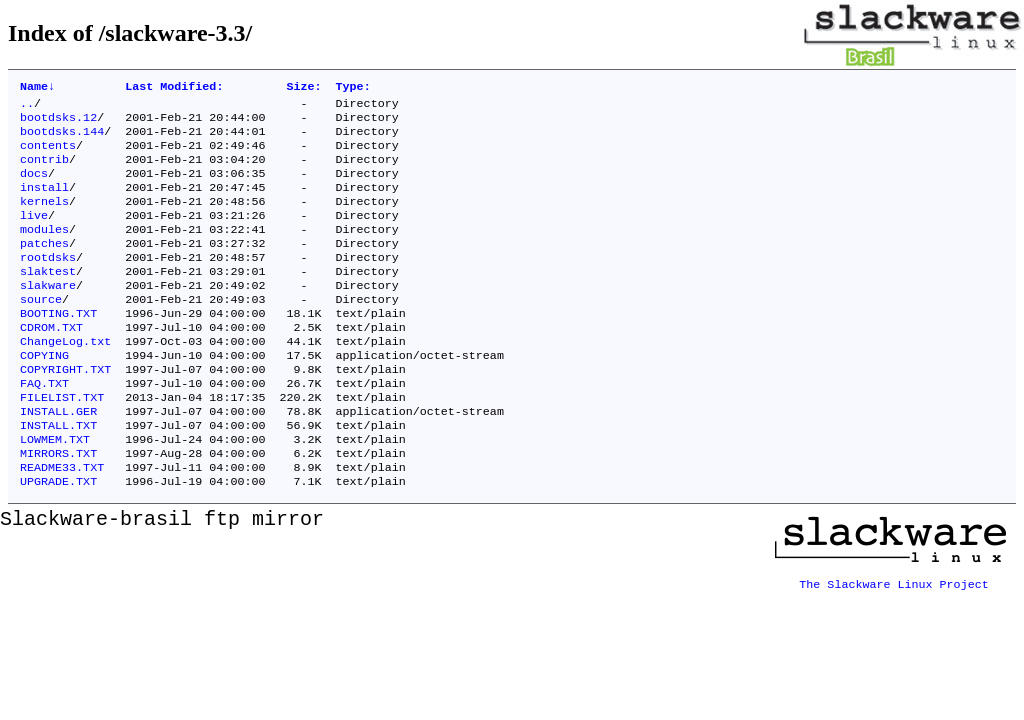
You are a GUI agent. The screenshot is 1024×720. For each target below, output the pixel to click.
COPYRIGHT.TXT (65, 411)
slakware (48, 315)
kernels (44, 219)
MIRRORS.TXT (58, 507)
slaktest (48, 299)
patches (44, 267)
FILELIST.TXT (62, 443)
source (41, 331)
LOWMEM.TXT (55, 491)
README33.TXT (62, 523)
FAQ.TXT (44, 427)
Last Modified (174, 88)
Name (37, 88)
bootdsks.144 (62, 139)
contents (48, 155)
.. (27, 107)
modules (44, 251)
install (44, 203)
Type (353, 88)
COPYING (44, 395)
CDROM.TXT (51, 363)
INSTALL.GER (58, 459)
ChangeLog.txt (65, 379)
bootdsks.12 (58, 123)
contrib (44, 171)
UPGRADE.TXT (58, 539)
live (34, 235)
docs (34, 187)
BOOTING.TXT (58, 347)
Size (303, 88)
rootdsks (48, 283)
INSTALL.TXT (58, 475)
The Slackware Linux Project (894, 635)
